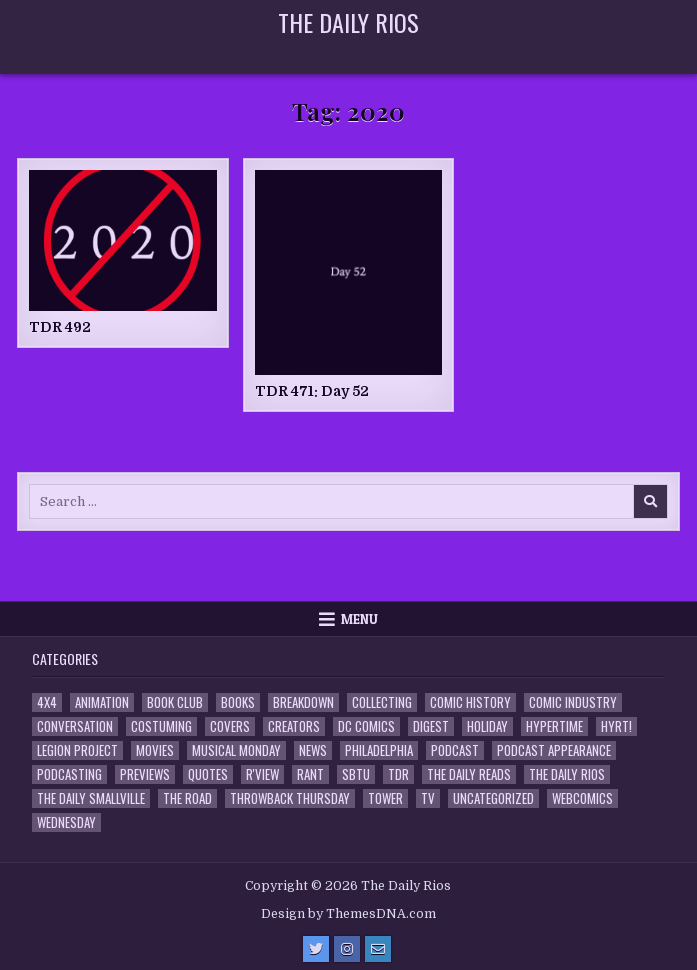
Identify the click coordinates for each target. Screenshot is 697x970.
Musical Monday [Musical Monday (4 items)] (236, 750)
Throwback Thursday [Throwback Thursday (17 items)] (290, 798)
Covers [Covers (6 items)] (230, 726)
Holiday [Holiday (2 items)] (487, 726)
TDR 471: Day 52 (312, 391)
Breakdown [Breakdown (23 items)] (303, 702)
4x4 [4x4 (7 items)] (47, 702)
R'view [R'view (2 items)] (262, 774)
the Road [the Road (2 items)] (187, 798)
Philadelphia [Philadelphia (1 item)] (379, 750)
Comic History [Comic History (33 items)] (470, 702)
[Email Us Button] (378, 949)
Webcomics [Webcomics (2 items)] (582, 798)
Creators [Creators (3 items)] (294, 726)
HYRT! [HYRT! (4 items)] (616, 726)
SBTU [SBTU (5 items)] (356, 774)
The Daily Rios (348, 22)
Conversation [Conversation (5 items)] (75, 726)
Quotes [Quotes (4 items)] (208, 774)
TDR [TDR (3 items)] (398, 774)
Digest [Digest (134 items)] (431, 726)
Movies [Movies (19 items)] (155, 750)
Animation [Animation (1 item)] (102, 702)
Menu (359, 619)
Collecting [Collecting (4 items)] (382, 702)
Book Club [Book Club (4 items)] (175, 702)
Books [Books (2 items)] (238, 702)
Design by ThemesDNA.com (348, 914)
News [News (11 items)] (313, 750)
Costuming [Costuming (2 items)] (161, 726)
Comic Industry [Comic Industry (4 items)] (573, 702)
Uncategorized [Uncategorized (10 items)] (493, 798)
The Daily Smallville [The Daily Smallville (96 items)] (91, 798)
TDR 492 (60, 327)
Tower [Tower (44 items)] (385, 798)
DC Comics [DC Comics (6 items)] (366, 726)
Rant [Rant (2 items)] (310, 774)
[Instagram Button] (347, 949)
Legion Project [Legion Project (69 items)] (77, 750)
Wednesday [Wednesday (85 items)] (66, 822)
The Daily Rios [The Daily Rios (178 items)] (567, 774)
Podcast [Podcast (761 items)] (455, 750)
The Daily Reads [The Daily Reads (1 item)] (469, 774)
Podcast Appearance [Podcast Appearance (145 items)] (554, 750)
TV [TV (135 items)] (428, 798)
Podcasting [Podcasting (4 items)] (69, 774)
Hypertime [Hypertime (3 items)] (554, 726)
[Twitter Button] (316, 949)
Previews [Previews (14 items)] (145, 774)
